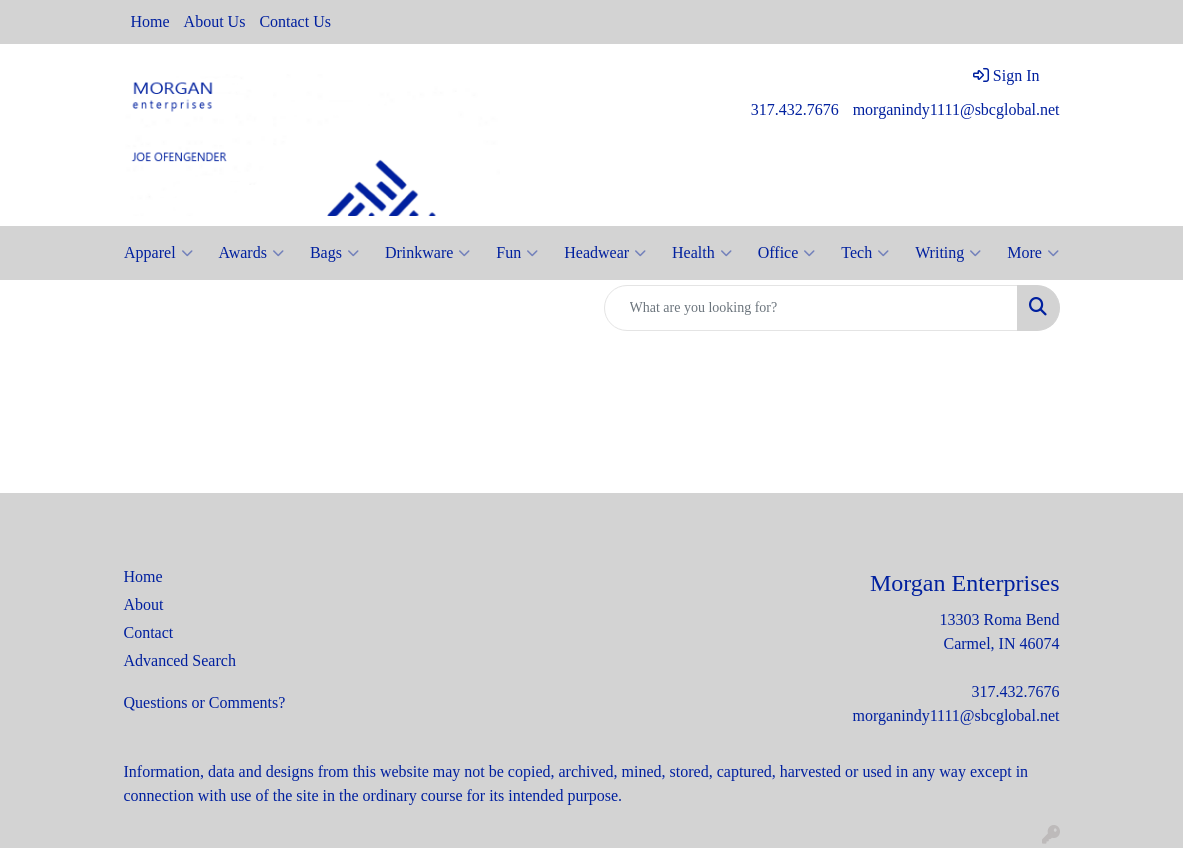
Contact (149, 632)
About (144, 604)
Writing (948, 253)
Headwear (605, 253)
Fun (517, 253)
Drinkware (427, 253)
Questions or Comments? (205, 702)
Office (787, 253)
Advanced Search (180, 660)
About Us (215, 21)
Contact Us (295, 21)
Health (702, 253)
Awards (251, 253)
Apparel (158, 253)
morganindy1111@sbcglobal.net (956, 109)
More (1033, 253)
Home (150, 21)
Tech (865, 253)
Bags (334, 253)
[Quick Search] (811, 308)
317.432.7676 (795, 109)
